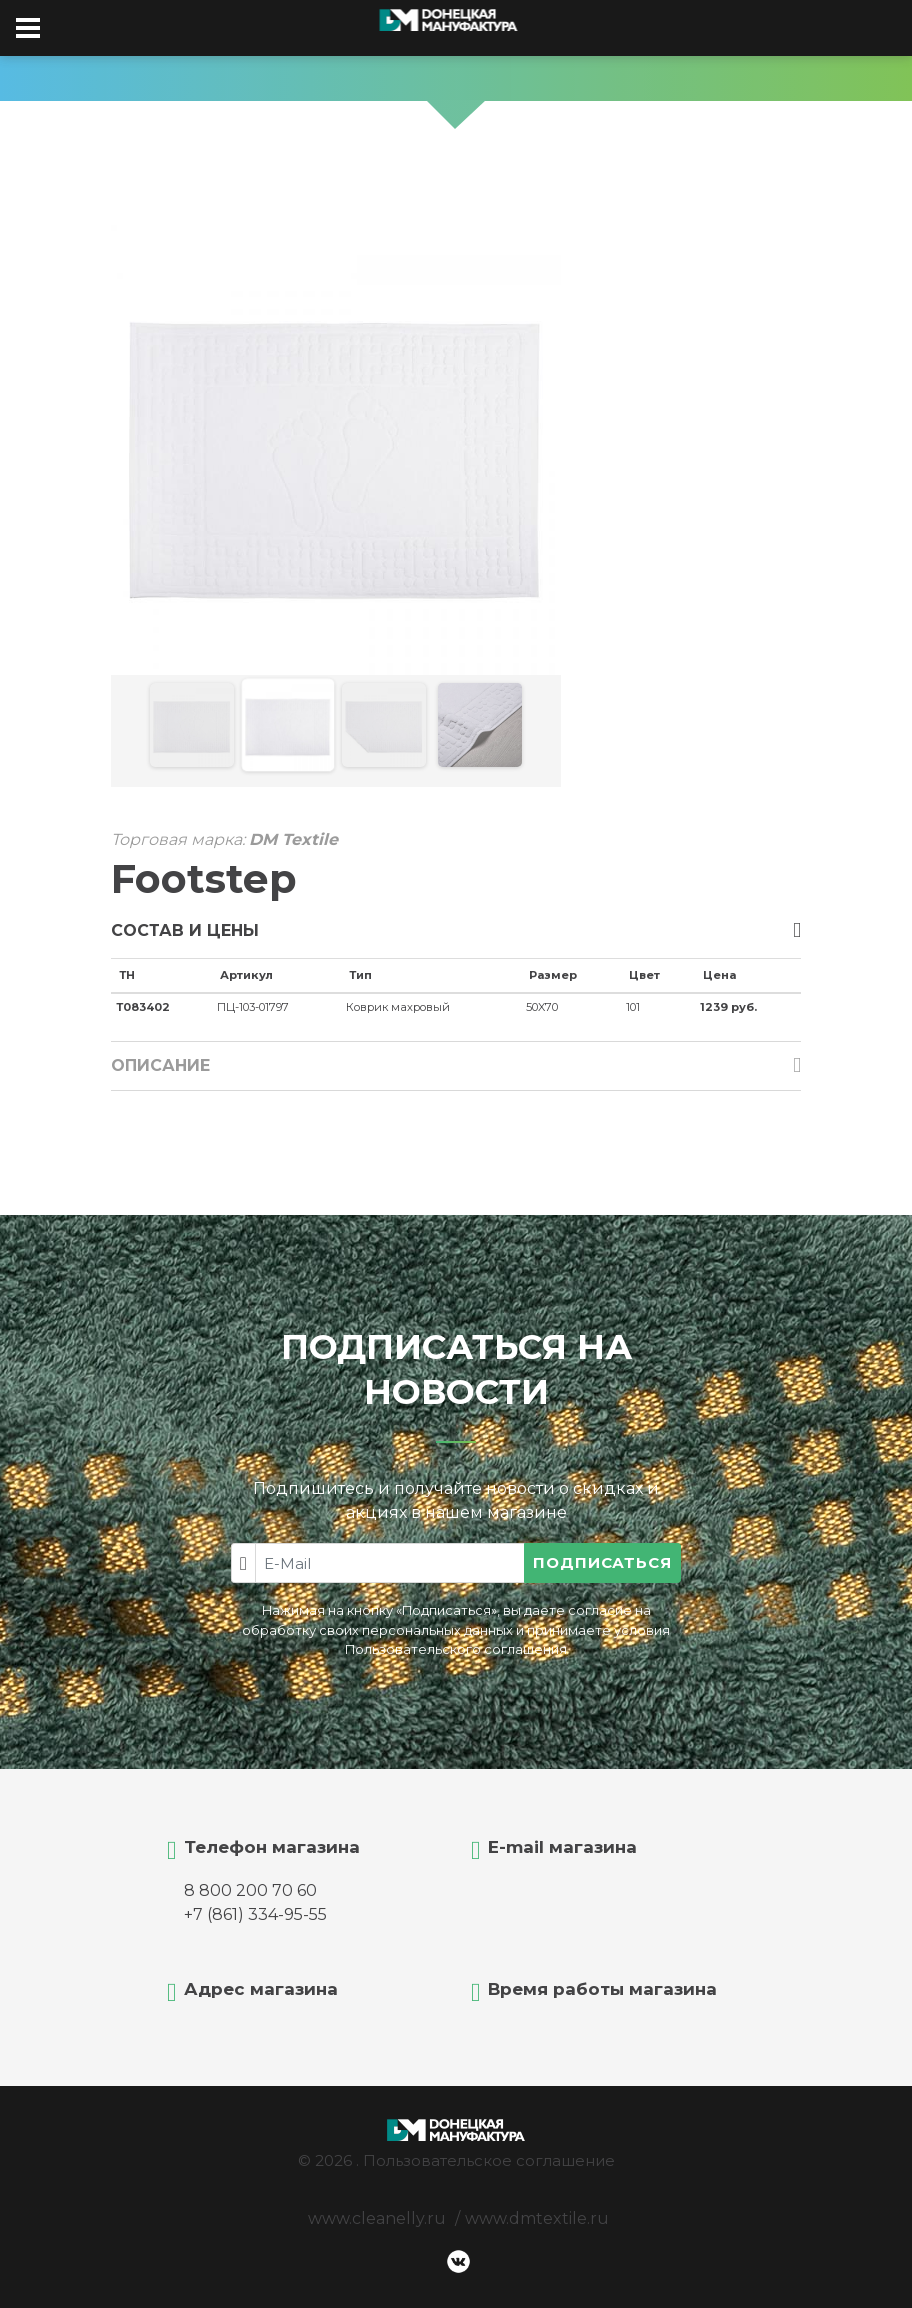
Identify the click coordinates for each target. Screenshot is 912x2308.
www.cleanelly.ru (377, 2218)
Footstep (204, 879)
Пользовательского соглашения (456, 1649)
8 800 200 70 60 (250, 1890)
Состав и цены (185, 930)
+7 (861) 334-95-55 (255, 1914)
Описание (160, 1065)
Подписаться (602, 1562)
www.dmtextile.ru (537, 2218)
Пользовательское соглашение (489, 2160)
